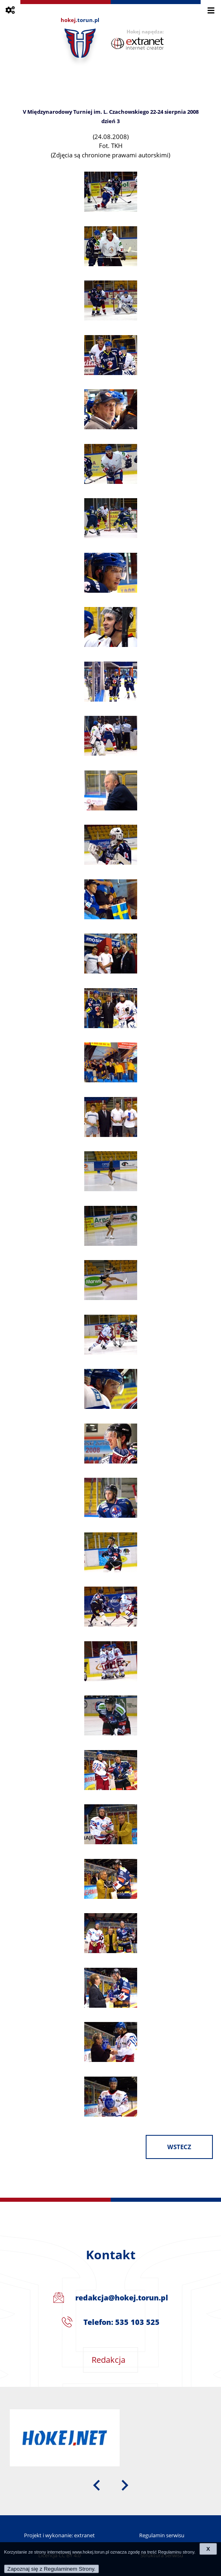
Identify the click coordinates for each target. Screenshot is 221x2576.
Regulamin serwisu (161, 2535)
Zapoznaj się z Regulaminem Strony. (51, 2569)
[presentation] (96, 2484)
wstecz (179, 2147)
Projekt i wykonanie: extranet (59, 2535)
